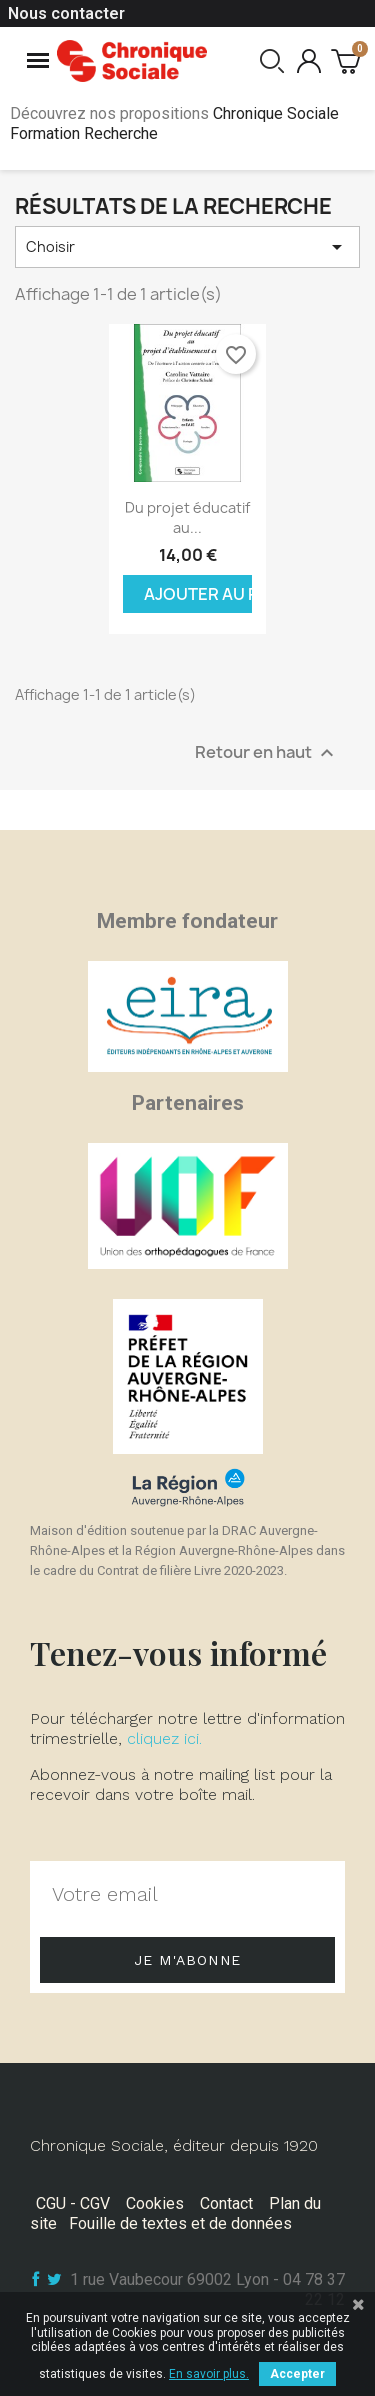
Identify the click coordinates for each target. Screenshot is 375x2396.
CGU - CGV (73, 2203)
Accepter (297, 2374)
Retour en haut (267, 752)
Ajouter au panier (198, 594)
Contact (226, 2203)
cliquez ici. (164, 1738)
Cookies (155, 2203)
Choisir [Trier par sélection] (187, 247)
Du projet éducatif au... (187, 517)
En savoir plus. (209, 2374)
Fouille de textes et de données (180, 2223)
